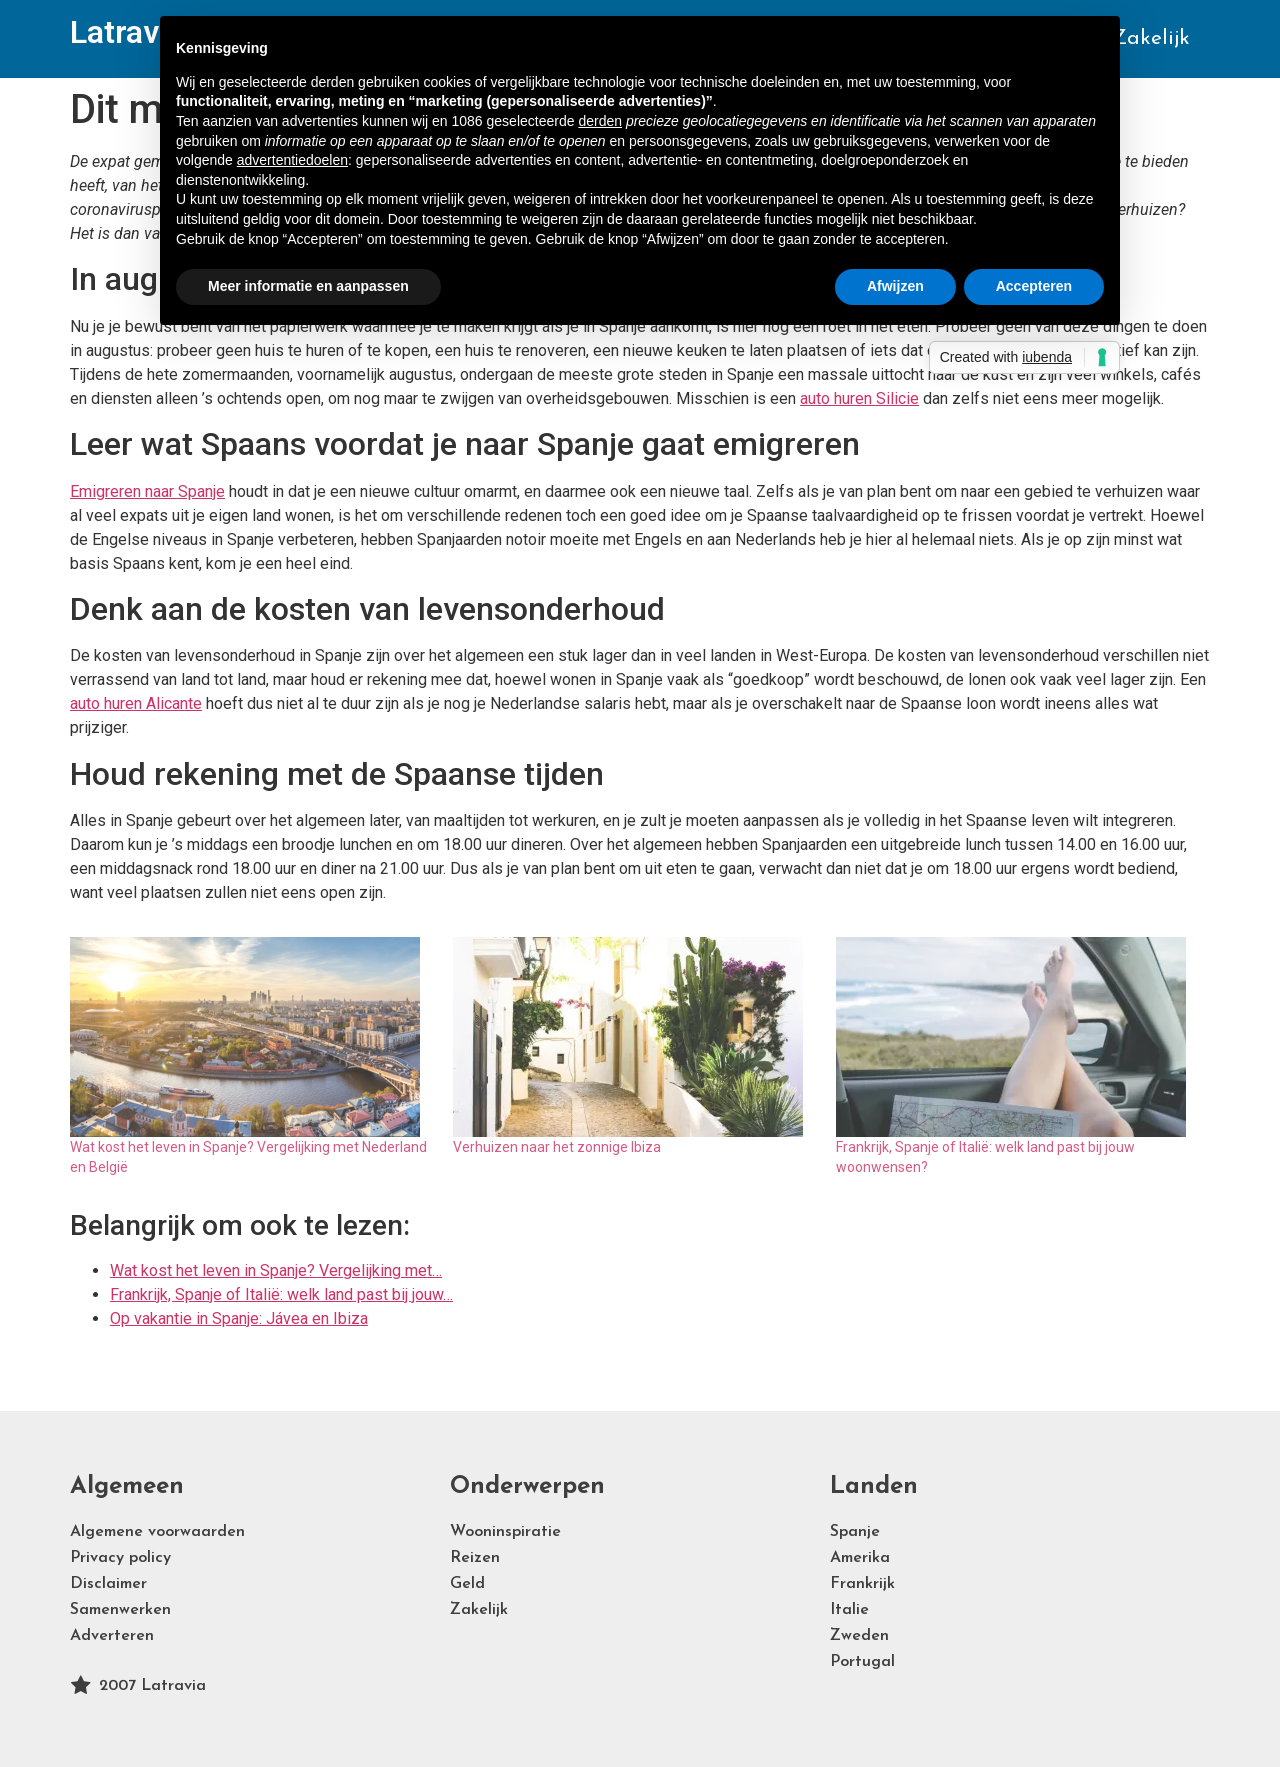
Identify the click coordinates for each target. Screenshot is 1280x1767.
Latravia (127, 32)
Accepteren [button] (1034, 286)
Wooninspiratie (505, 1532)
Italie (849, 1610)
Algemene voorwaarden (157, 1532)
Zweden (859, 1636)
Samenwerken (120, 1610)
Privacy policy (120, 1558)
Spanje (855, 1532)
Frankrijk (862, 1584)
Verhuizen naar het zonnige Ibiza (557, 1147)
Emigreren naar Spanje (147, 491)
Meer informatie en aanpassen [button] (308, 286)
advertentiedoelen (292, 160)
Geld (467, 1584)
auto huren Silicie (859, 398)
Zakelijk (1151, 38)
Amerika (860, 1558)
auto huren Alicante (136, 703)
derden (600, 121)
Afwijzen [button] (895, 286)
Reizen (475, 1558)
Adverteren (112, 1636)
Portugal (862, 1662)
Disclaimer (108, 1584)
